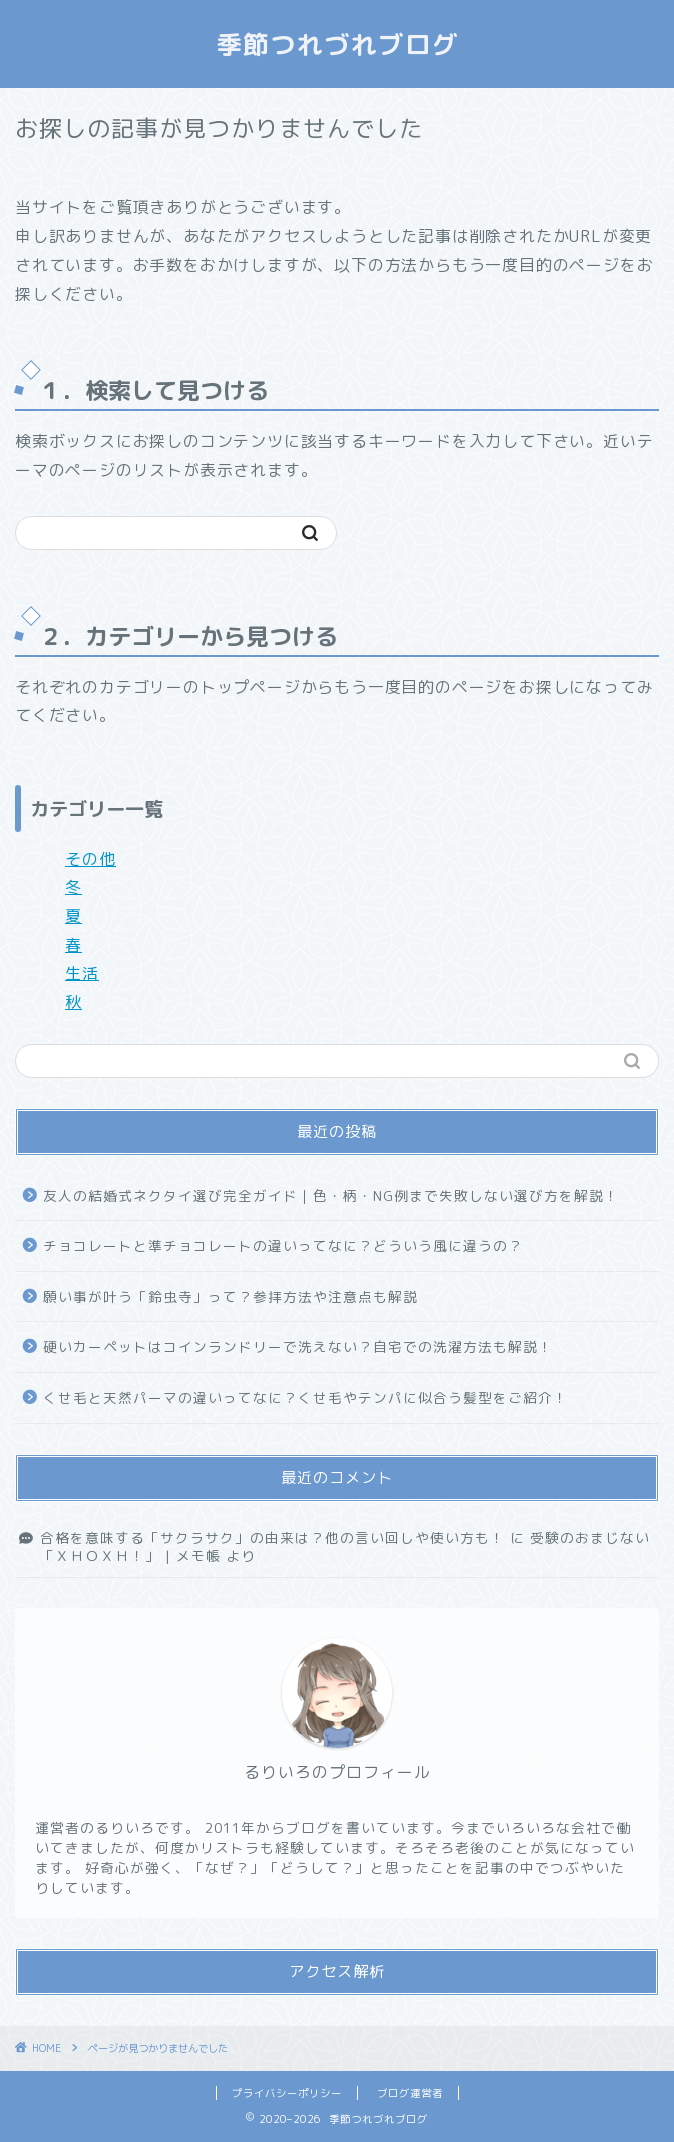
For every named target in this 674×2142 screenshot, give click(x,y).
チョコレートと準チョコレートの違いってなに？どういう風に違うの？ (283, 1245)
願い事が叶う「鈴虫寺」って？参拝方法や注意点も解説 (230, 1296)
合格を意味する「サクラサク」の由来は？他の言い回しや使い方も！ (272, 1537)
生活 (82, 973)
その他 (90, 859)
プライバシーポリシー (287, 2093)
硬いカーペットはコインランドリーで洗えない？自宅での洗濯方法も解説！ (298, 1346)
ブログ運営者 (410, 2093)
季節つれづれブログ (337, 44)
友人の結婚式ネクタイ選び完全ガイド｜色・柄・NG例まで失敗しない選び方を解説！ (331, 1195)
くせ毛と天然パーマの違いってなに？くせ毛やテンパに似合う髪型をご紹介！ (305, 1397)
